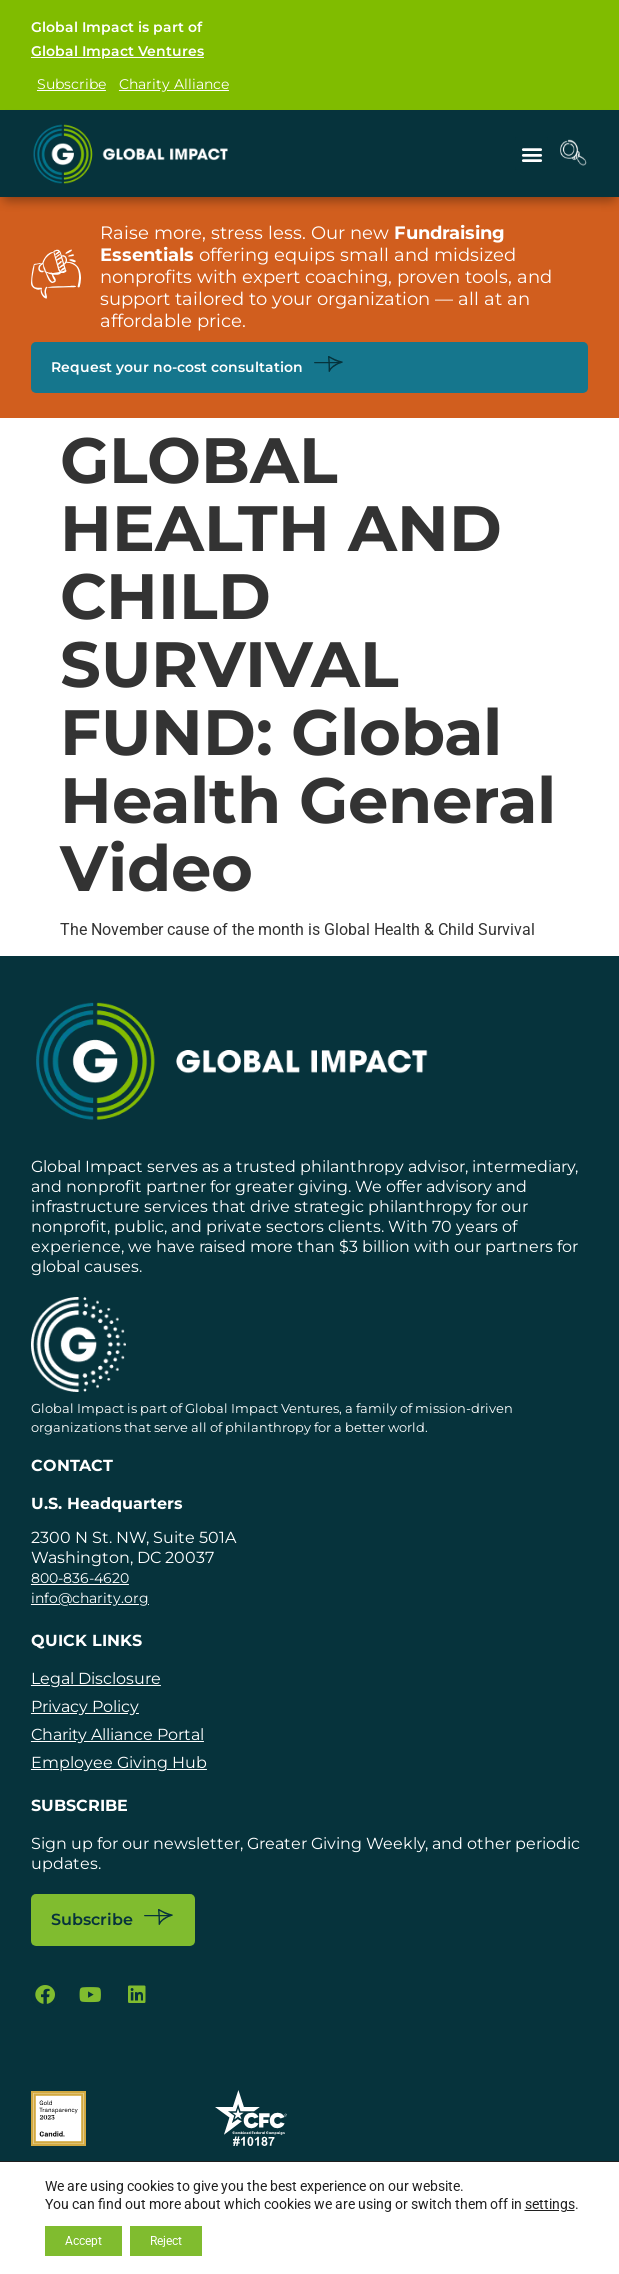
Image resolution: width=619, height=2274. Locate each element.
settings (550, 2204)
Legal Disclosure (96, 1678)
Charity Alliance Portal (117, 1734)
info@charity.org (90, 1598)
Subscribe (71, 84)
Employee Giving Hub (119, 1762)
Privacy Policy (85, 1706)
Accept (83, 2241)
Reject (166, 2241)
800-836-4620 (80, 1578)
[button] (531, 153)
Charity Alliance (174, 84)
